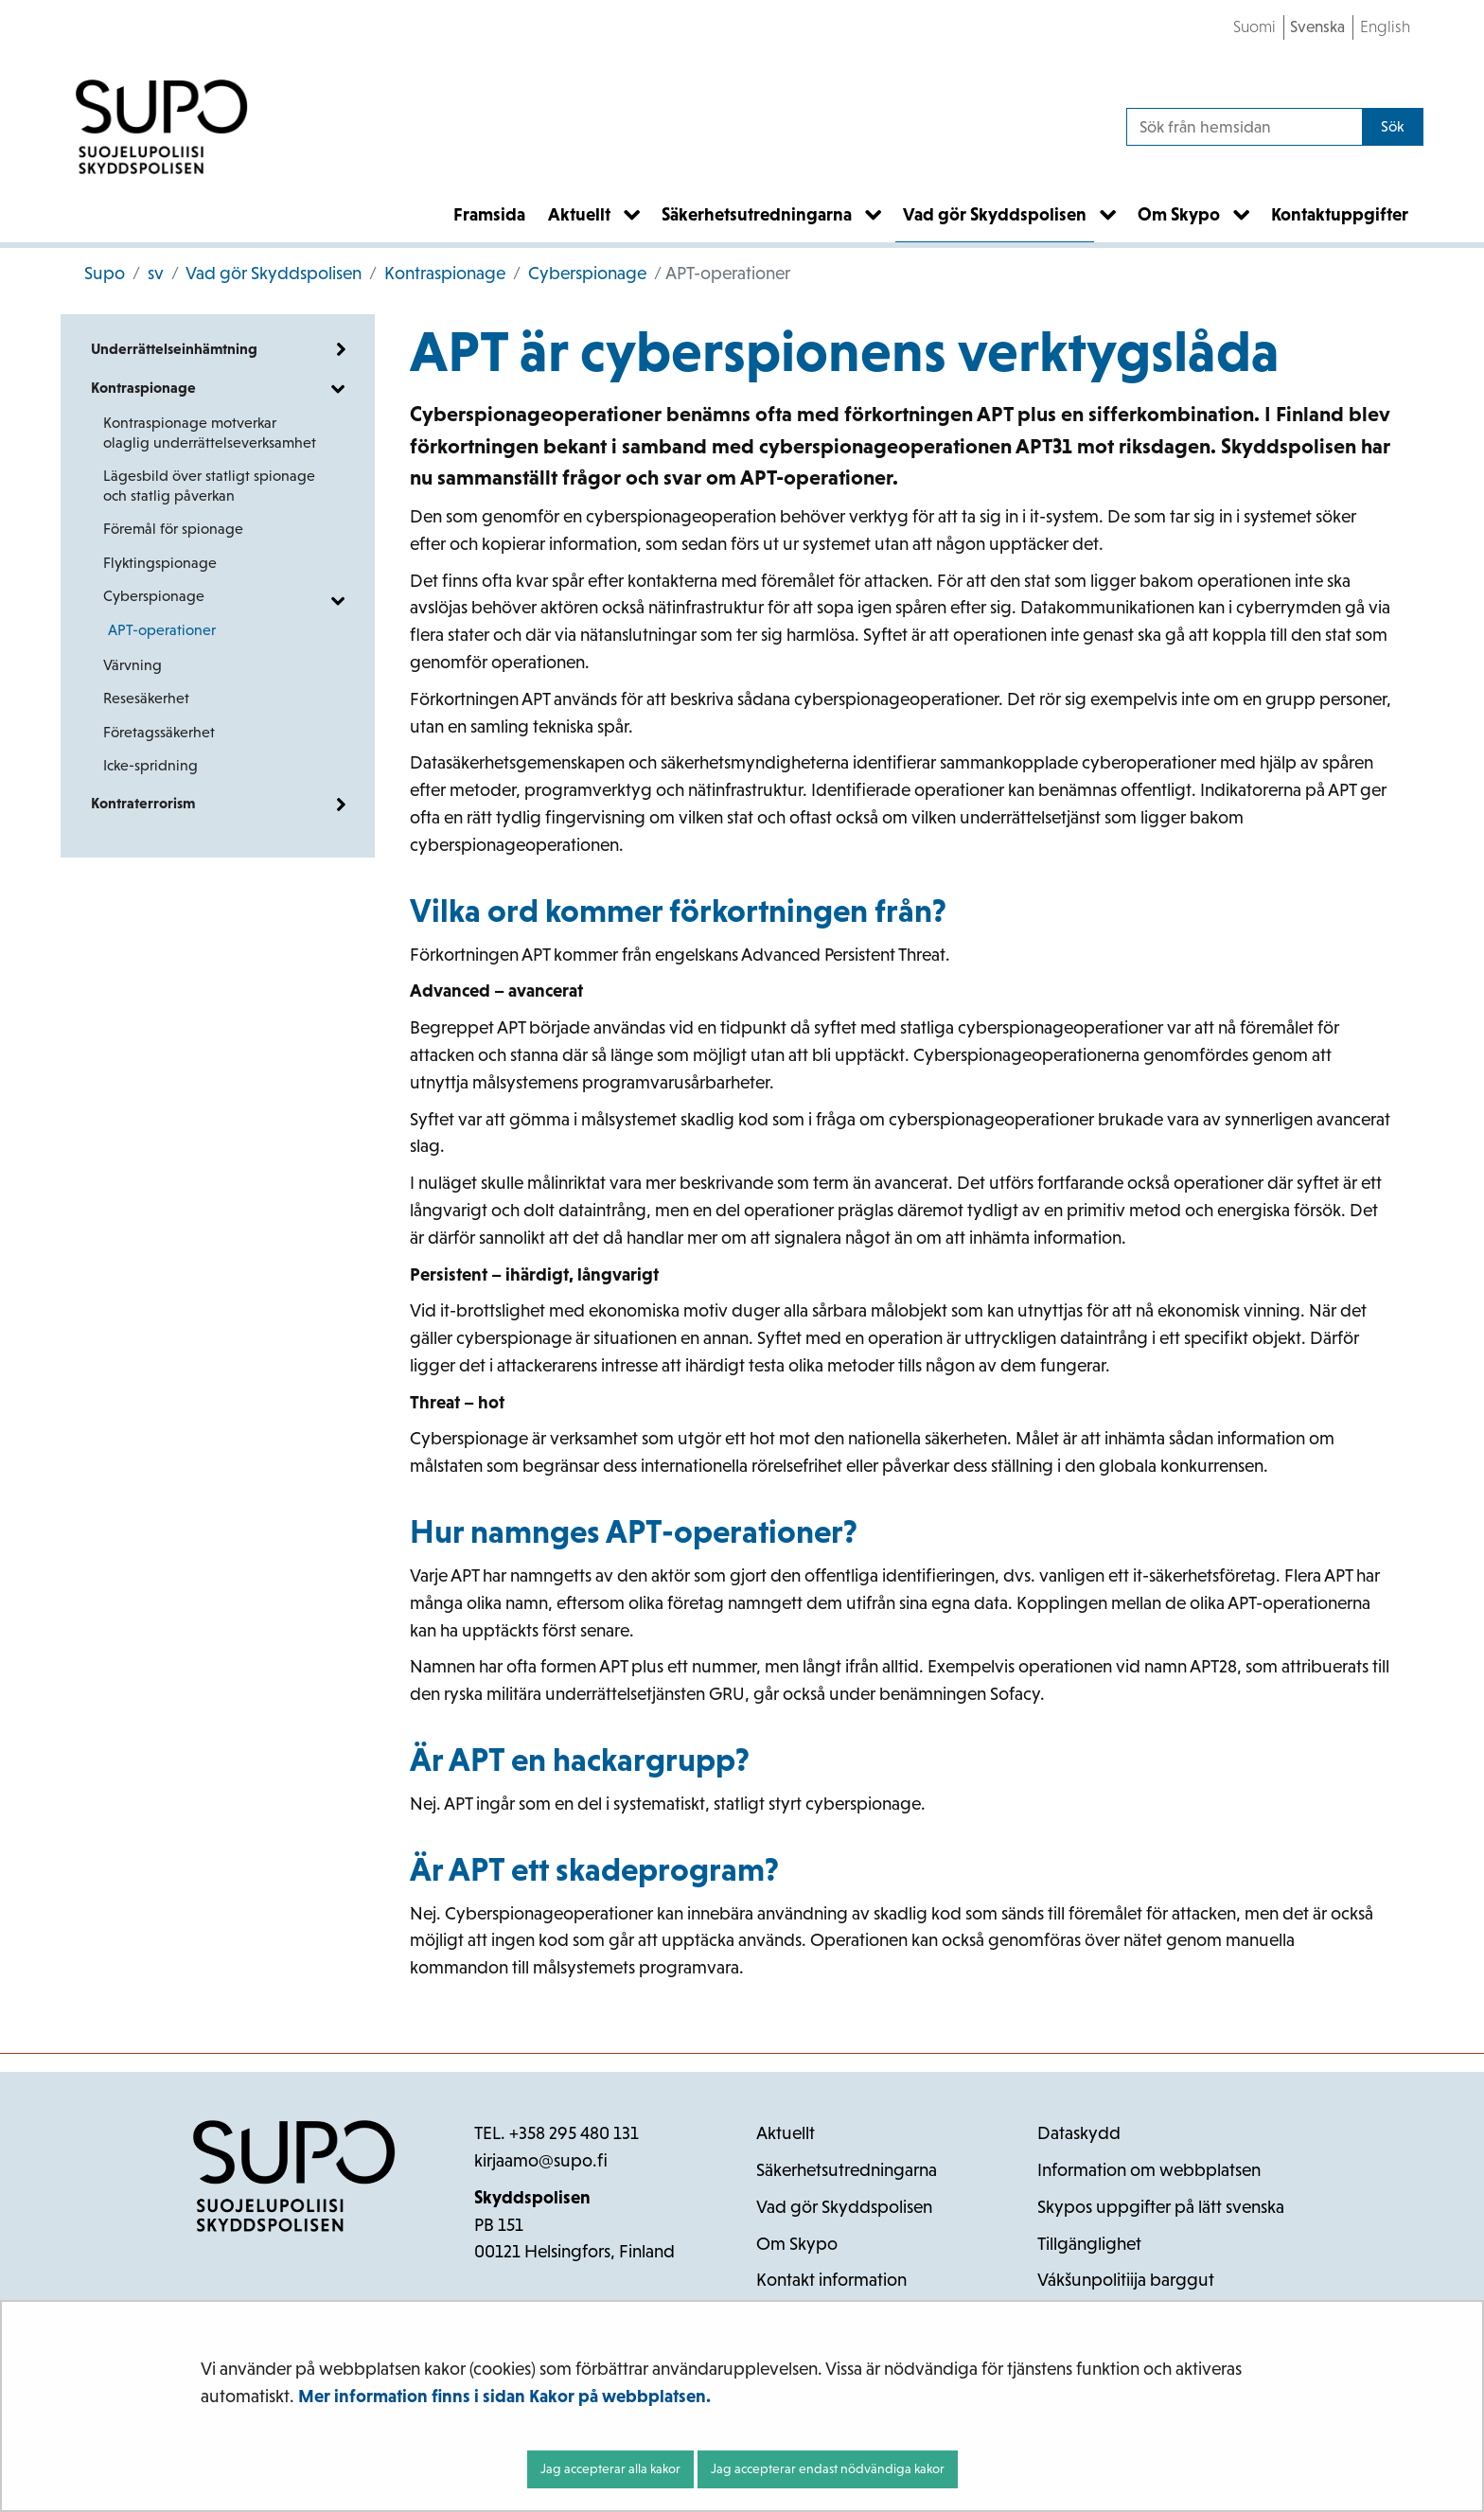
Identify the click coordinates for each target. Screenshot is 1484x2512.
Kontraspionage (442, 273)
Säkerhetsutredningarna (846, 2170)
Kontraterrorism (143, 803)
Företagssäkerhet (159, 732)
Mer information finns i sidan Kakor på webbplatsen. (504, 2396)
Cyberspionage (585, 273)
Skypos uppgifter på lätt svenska (1160, 2207)
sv (154, 273)
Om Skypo (797, 2244)
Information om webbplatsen (1149, 2170)
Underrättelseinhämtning (174, 349)
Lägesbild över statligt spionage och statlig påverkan (209, 485)
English (1385, 26)
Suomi (1254, 26)
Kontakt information (831, 2280)
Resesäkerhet (146, 698)
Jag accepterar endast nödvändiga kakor (828, 2468)
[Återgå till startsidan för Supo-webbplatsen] (162, 126)
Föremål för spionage (173, 529)
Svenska (1317, 26)
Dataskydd (1079, 2133)
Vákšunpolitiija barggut (1125, 2280)
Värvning (132, 665)
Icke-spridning (150, 765)
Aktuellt (785, 2133)
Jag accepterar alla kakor (610, 2468)
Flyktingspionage (160, 563)
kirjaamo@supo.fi (541, 2160)
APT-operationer (162, 630)
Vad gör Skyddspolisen (272, 273)
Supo (104, 273)
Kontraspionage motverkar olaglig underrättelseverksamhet (209, 432)
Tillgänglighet (1089, 2244)
